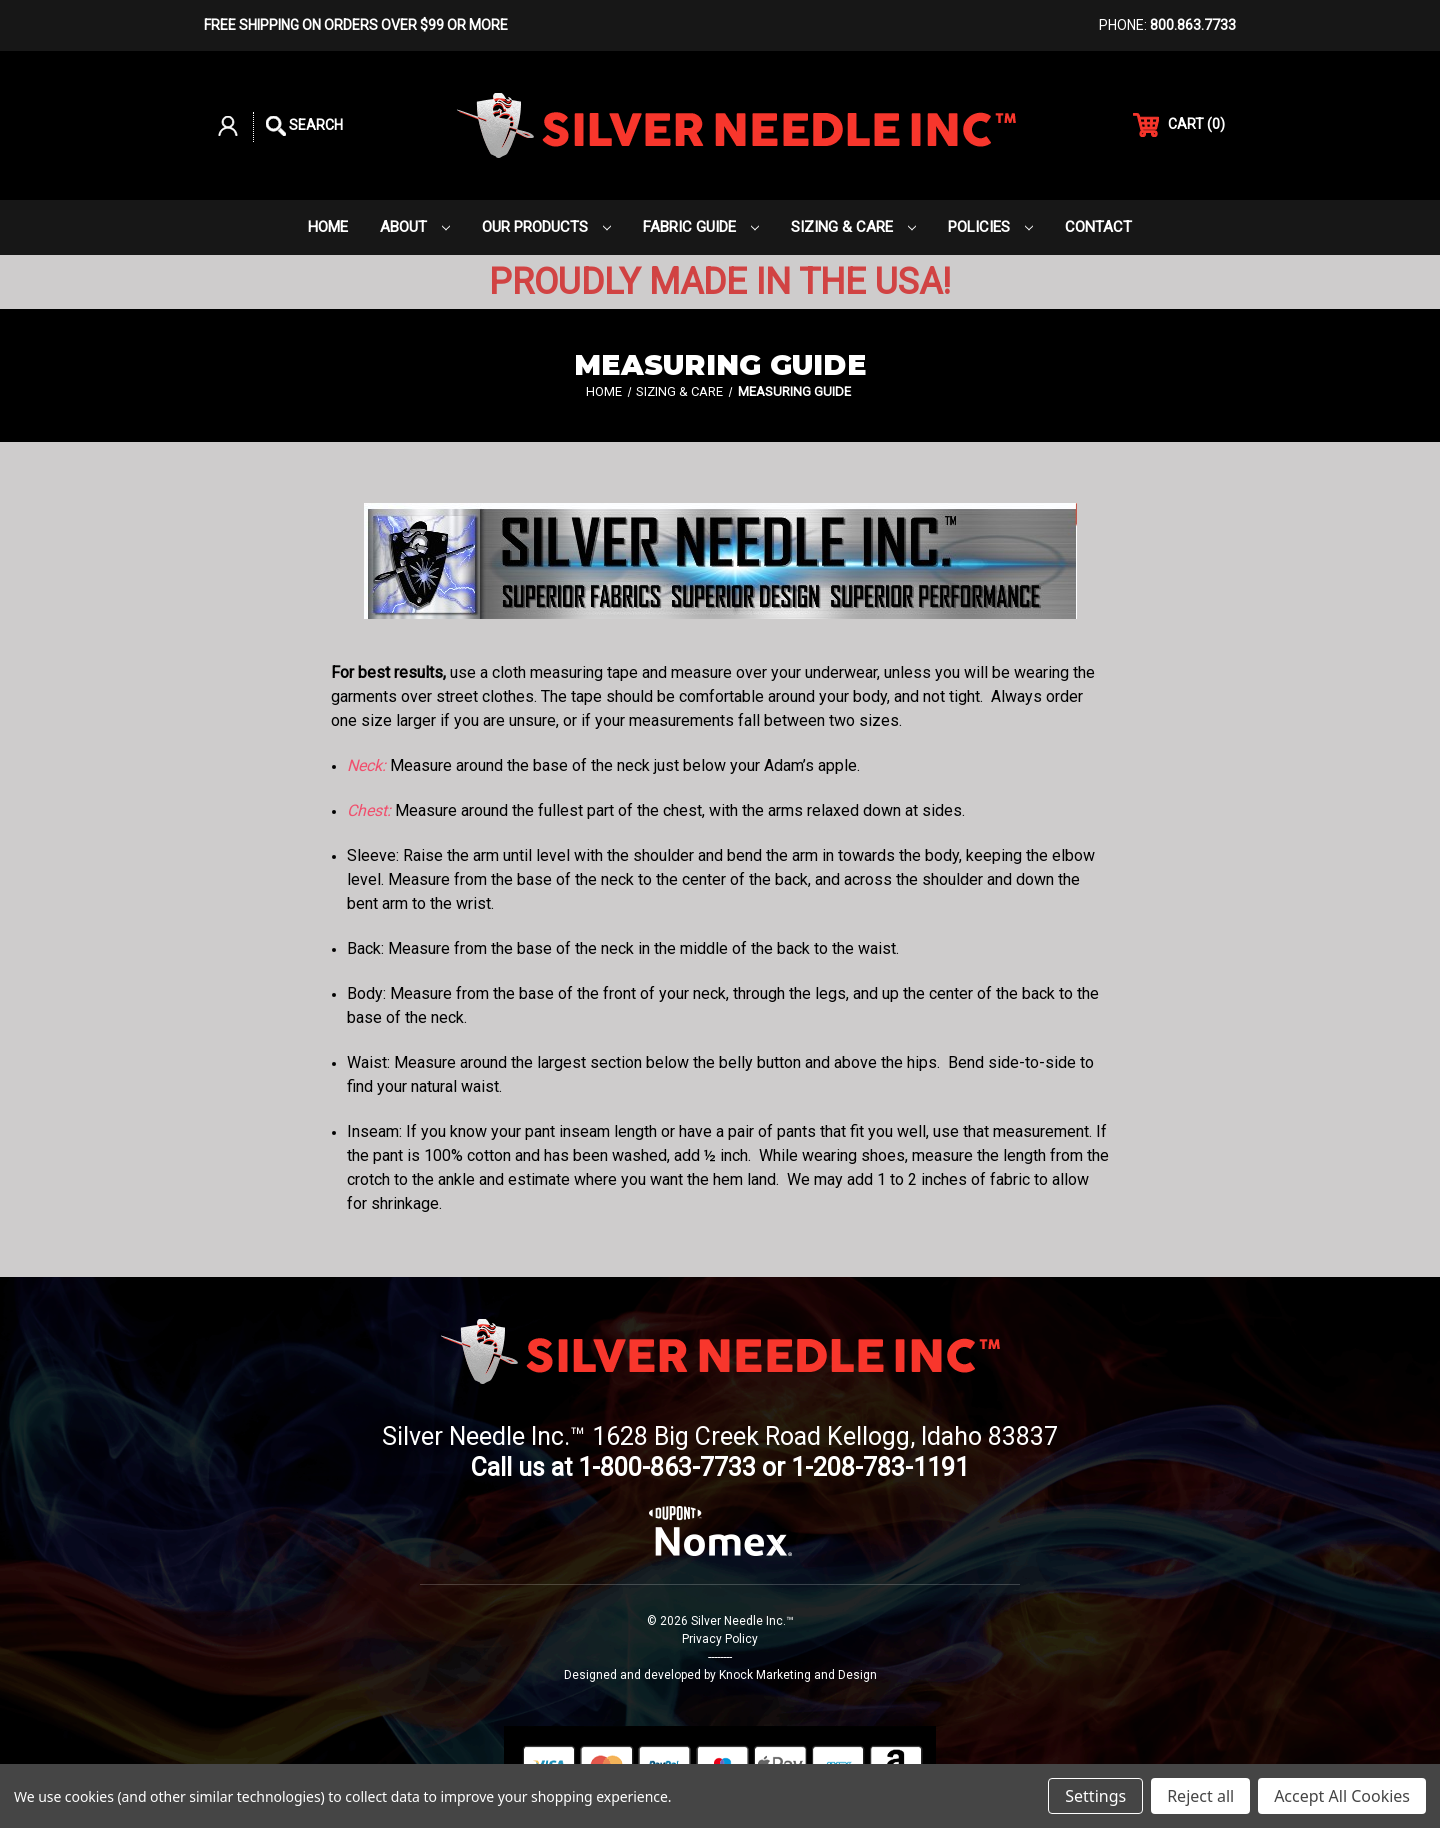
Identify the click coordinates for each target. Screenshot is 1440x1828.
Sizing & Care (853, 227)
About (415, 227)
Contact (1098, 227)
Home (328, 227)
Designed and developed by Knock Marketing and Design (720, 1675)
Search (304, 126)
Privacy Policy (720, 1639)
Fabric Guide (701, 227)
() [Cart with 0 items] (1179, 125)
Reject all (1200, 1796)
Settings (1095, 1796)
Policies (990, 227)
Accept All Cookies (1342, 1796)
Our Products (546, 227)
